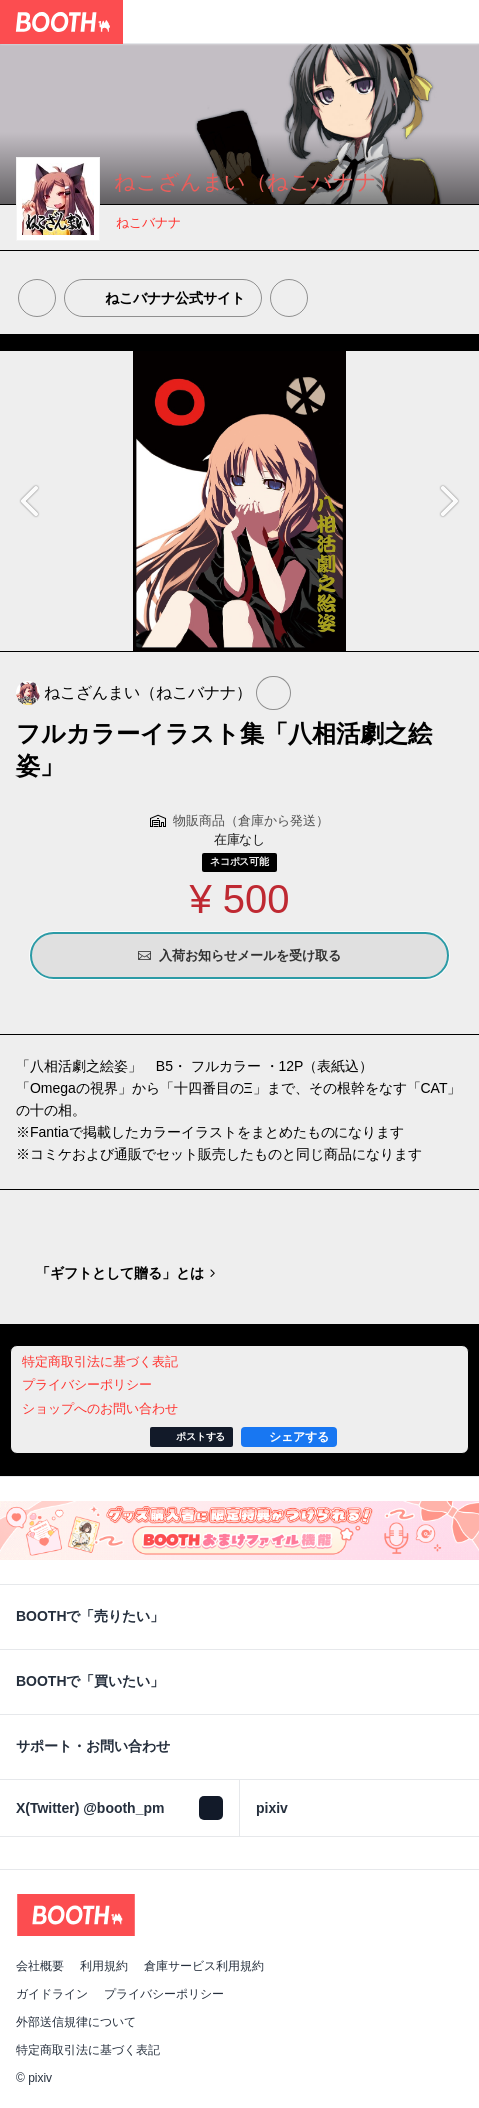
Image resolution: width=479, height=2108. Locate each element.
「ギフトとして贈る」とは (120, 1273)
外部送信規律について (76, 2022)
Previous (32, 501)
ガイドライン (52, 1994)
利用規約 (104, 1966)
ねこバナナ (148, 222)
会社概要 (40, 1966)
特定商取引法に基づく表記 (88, 2050)
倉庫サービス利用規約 (204, 1966)
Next (447, 501)
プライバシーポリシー (164, 1994)
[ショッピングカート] (457, 22)
